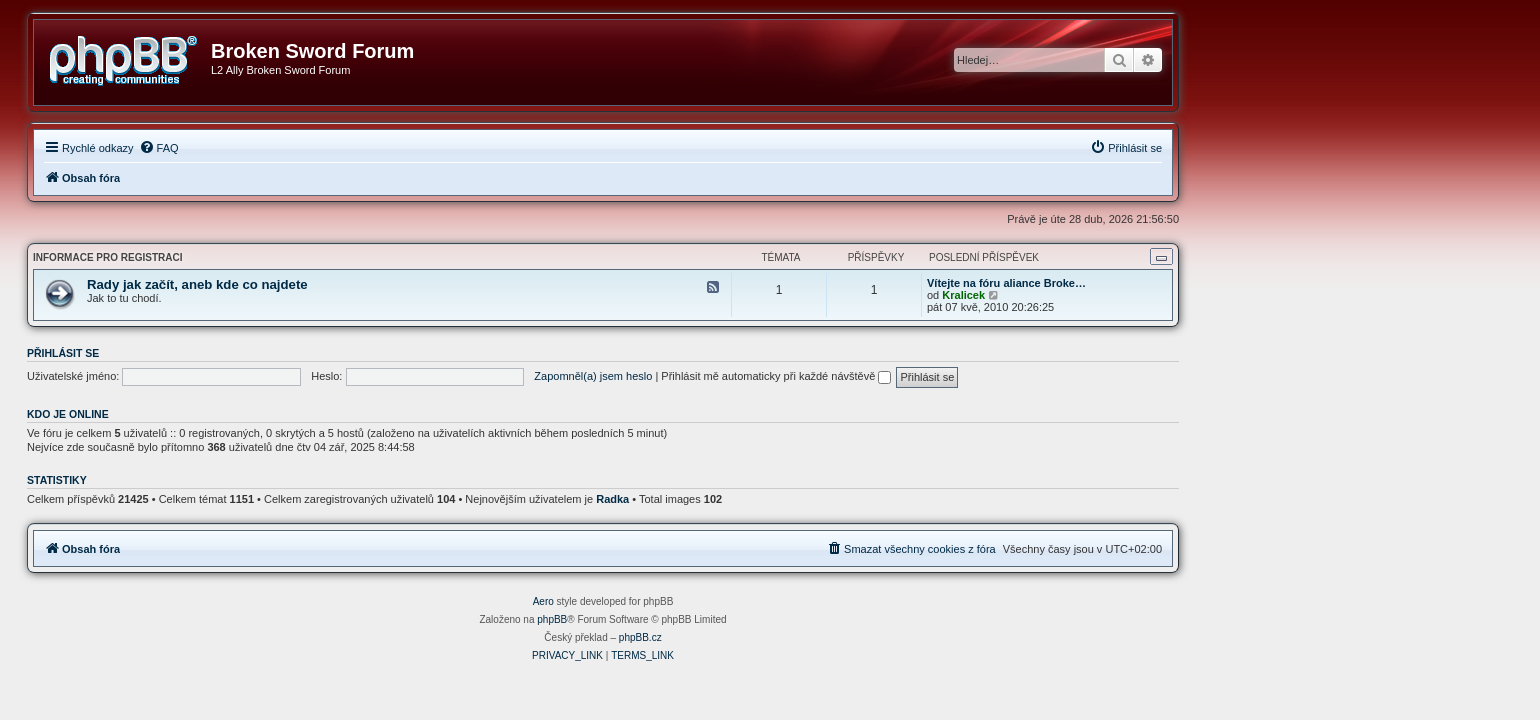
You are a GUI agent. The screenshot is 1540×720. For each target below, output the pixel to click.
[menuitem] (326, 148)
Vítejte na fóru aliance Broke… (1173, 283)
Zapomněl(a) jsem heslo (760, 376)
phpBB (719, 619)
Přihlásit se (230, 353)
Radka (779, 499)
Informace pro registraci (274, 257)
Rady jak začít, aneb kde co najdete (364, 284)
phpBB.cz (807, 637)
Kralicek (1130, 295)
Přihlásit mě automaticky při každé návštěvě (943, 376)
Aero (710, 601)
